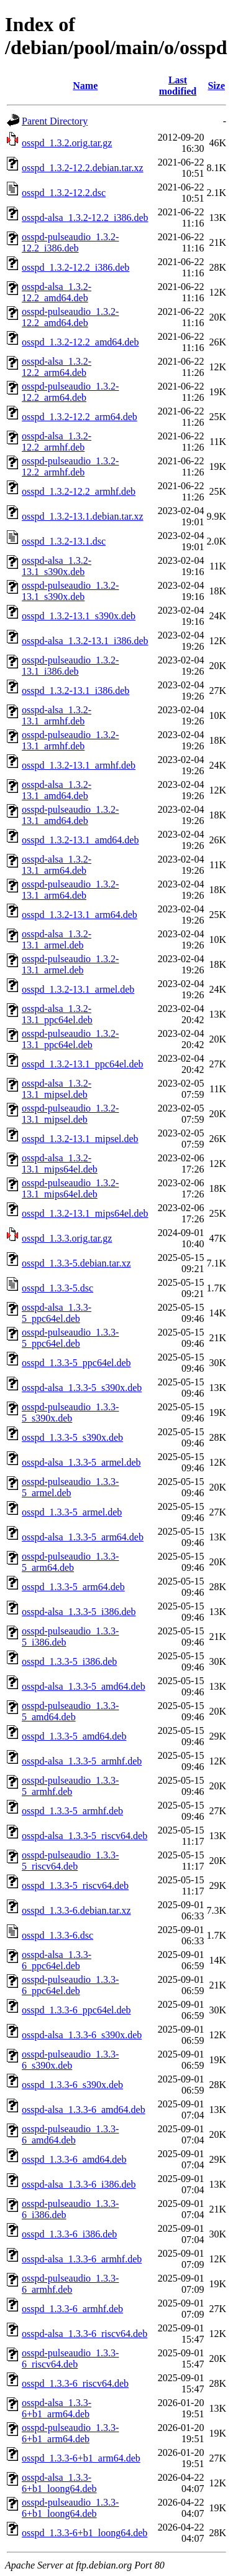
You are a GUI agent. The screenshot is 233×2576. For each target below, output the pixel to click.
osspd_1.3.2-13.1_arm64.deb (79, 914)
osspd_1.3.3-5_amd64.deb (74, 1736)
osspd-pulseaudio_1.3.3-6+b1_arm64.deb (70, 2433)
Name (85, 85)
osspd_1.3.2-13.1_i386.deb (75, 690)
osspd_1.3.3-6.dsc (57, 1935)
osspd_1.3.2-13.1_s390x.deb (78, 616)
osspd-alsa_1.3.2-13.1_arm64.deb (56, 865)
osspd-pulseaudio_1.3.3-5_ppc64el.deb (70, 1338)
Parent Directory (55, 121)
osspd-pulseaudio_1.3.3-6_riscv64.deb (70, 2358)
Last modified (177, 85)
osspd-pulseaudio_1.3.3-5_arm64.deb (70, 1562)
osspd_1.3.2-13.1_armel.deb (78, 989)
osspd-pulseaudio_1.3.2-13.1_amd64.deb (70, 815)
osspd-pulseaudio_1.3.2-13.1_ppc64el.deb (70, 1039)
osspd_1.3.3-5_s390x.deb (72, 1437)
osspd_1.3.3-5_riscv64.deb (75, 1885)
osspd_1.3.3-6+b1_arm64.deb (81, 2458)
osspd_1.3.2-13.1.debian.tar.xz (83, 516)
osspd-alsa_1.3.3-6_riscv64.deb (84, 2333)
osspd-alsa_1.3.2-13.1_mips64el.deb (60, 1163)
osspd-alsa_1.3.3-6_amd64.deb (83, 2109)
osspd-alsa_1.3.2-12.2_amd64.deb (56, 292)
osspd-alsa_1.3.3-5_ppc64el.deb (56, 1313)
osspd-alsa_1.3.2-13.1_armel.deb (56, 939)
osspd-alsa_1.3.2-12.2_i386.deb (85, 217)
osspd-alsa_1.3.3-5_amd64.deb (83, 1686)
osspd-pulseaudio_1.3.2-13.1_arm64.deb (70, 890)
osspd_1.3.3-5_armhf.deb (72, 1811)
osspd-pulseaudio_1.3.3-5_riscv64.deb (70, 1860)
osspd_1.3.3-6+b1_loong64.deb (84, 2532)
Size (216, 85)
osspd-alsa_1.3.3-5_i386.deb (79, 1611)
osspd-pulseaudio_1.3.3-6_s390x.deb (70, 2060)
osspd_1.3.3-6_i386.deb (69, 2234)
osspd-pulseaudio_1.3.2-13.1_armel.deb (70, 964)
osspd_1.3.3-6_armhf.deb (72, 2308)
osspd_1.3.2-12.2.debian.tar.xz (83, 167)
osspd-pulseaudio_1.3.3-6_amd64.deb (70, 2134)
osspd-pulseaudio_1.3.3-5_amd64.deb (70, 1711)
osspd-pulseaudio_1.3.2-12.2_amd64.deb (70, 317)
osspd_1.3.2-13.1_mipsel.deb (80, 1138)
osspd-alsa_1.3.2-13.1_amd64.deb (56, 790)
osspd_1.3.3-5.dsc (57, 1288)
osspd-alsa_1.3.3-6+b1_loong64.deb (59, 2483)
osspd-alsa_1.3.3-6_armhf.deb (82, 2259)
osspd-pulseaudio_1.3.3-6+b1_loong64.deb (70, 2508)
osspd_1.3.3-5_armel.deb (72, 1512)
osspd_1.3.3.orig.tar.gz (67, 1238)
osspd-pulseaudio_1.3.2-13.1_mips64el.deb (70, 1188)
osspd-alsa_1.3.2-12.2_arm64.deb (56, 367)
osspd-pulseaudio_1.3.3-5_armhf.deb (70, 1786)
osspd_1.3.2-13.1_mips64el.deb (85, 1213)
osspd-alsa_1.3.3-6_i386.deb (79, 2184)
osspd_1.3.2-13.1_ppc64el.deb (83, 1064)
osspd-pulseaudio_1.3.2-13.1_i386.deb (70, 666)
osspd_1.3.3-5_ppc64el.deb (76, 1362)
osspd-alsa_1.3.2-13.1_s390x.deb (56, 566)
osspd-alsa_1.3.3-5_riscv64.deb (84, 1835)
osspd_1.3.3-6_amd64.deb (74, 2159)
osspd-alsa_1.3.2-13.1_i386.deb (85, 640)
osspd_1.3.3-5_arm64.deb (73, 1586)
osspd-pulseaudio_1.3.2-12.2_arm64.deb (70, 392)
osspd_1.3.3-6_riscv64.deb (75, 2383)
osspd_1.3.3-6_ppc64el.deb (76, 2010)
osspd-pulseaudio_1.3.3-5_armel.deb (70, 1487)
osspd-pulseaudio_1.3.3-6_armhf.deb (70, 2284)
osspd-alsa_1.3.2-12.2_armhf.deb (56, 441)
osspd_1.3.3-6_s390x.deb (72, 2084)
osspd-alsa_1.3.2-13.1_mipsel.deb (56, 1089)
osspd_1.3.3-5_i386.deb (69, 1661)
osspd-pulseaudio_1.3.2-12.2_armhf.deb (70, 466)
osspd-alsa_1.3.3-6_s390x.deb (82, 2035)
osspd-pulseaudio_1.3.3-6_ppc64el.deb (70, 1985)
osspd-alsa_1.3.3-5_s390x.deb (82, 1387)
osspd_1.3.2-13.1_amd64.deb (80, 840)
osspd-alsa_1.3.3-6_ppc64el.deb (56, 1960)
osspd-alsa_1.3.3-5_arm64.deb (83, 1537)
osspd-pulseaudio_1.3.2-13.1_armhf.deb (70, 740)
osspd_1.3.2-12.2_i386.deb (75, 267)
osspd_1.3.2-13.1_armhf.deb (78, 765)
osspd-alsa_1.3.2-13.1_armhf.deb (56, 715)
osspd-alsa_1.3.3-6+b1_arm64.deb (56, 2408)
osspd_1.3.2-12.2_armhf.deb (78, 491)
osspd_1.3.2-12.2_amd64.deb (80, 342)
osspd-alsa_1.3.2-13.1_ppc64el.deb (57, 1014)
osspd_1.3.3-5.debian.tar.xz (76, 1263)
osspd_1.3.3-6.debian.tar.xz (76, 1910)
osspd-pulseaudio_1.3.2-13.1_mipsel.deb (70, 1114)
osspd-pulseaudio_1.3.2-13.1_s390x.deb (70, 591)
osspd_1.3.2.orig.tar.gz (67, 143)
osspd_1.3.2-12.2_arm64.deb (79, 416)
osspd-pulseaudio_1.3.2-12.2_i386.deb (70, 242)
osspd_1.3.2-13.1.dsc (64, 541)
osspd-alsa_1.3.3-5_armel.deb (81, 1462)
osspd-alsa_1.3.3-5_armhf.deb (82, 1761)
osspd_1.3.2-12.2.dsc (64, 192)
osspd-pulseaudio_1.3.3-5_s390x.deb (70, 1412)
